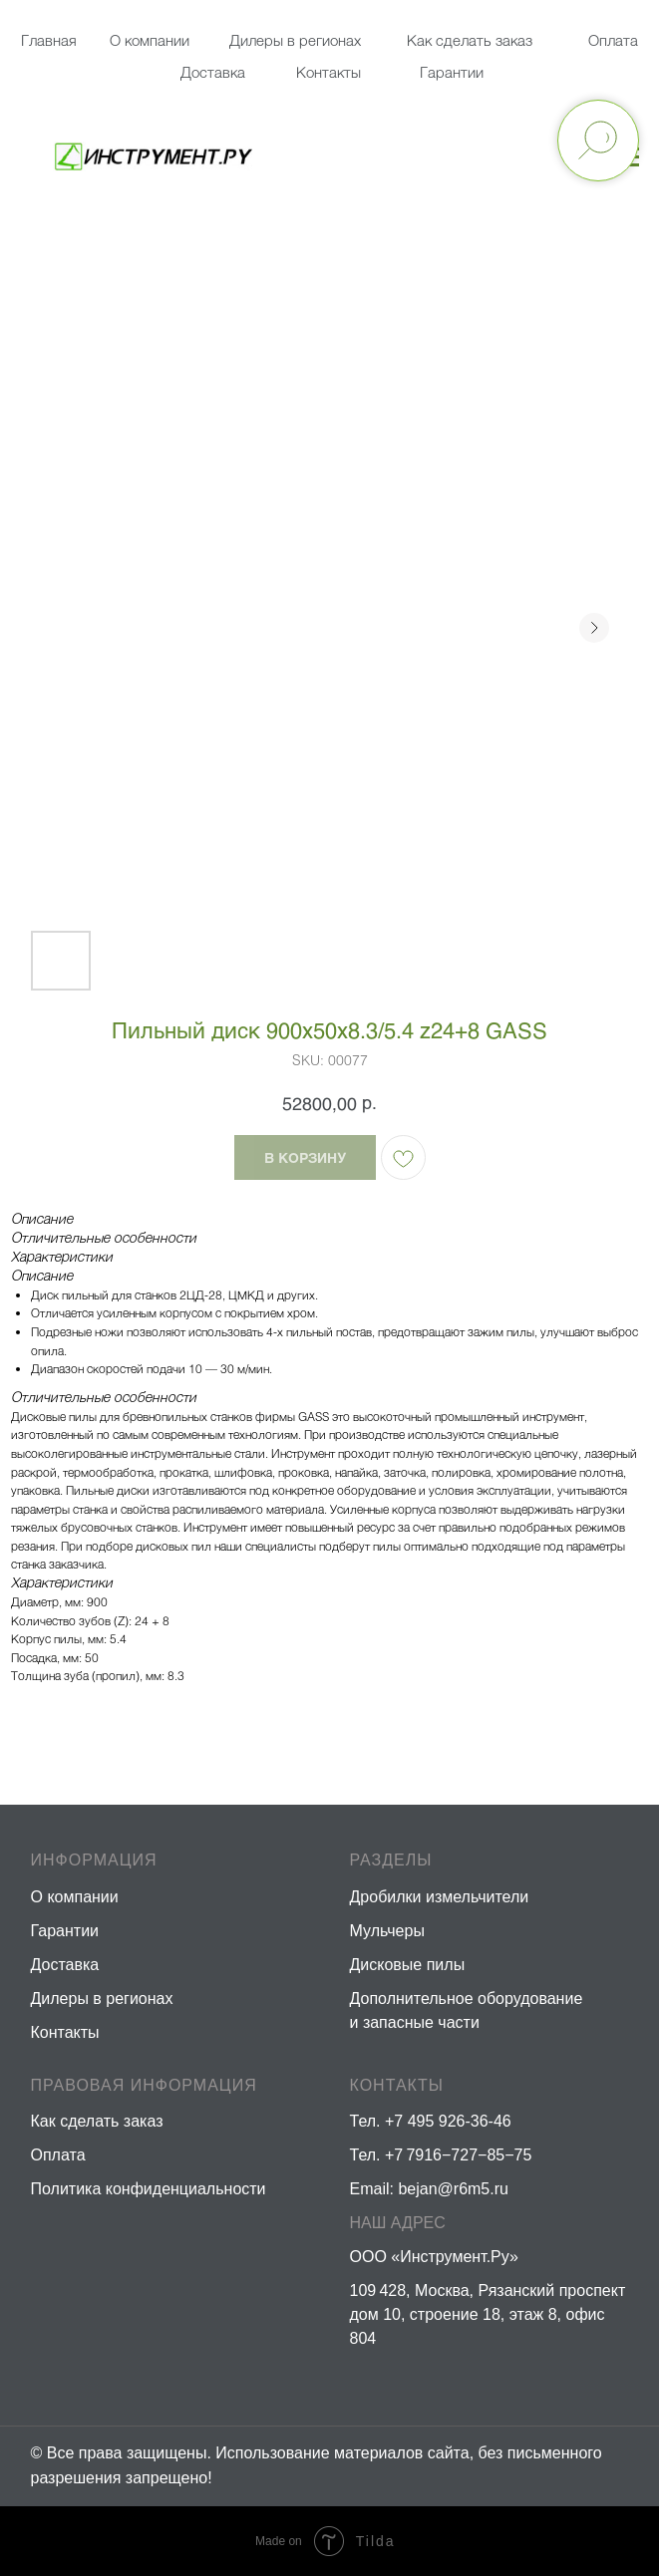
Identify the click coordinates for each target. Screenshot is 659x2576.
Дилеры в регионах (295, 40)
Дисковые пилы (408, 1964)
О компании (149, 40)
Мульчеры (387, 1930)
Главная (49, 40)
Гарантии (452, 72)
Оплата (613, 40)
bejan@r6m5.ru (453, 2188)
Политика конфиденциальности (148, 2188)
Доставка (212, 72)
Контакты (328, 72)
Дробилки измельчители (439, 1896)
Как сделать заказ (97, 2121)
